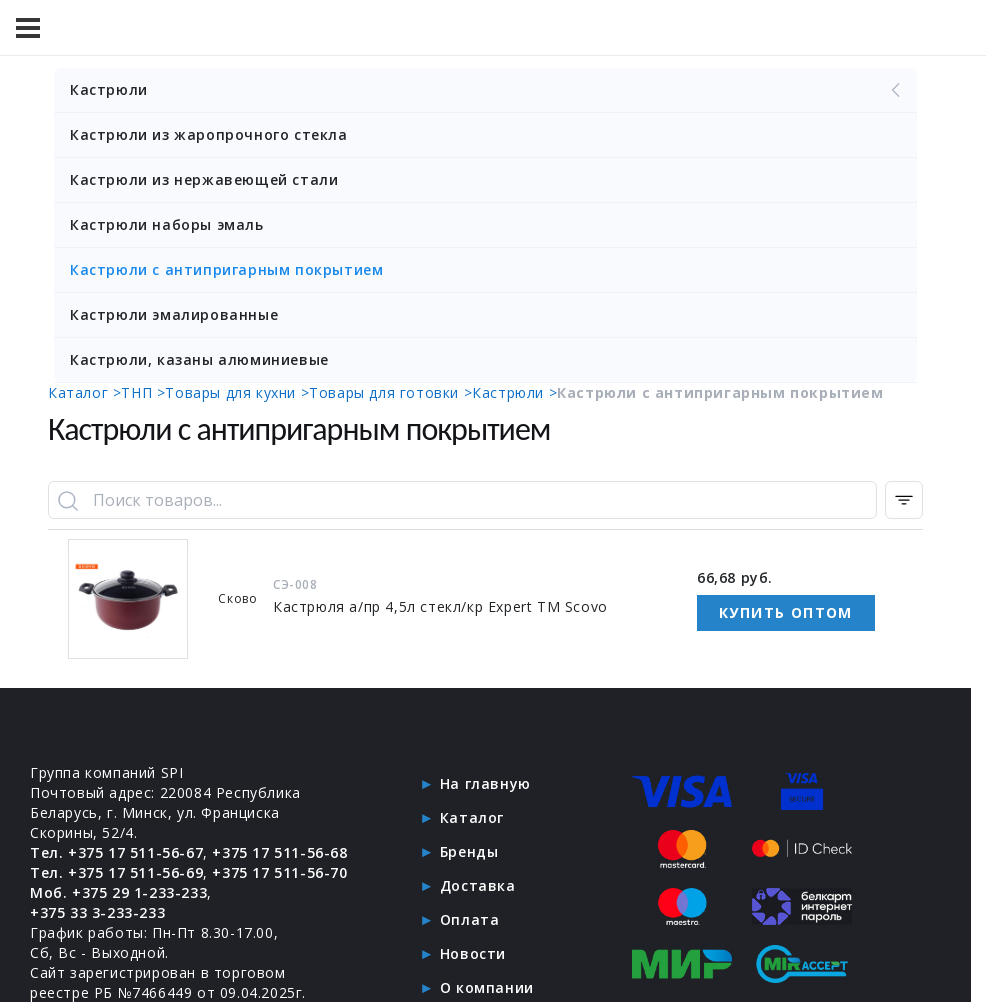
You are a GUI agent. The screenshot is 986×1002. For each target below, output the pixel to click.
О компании (487, 987)
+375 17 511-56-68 (279, 852)
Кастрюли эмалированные (174, 314)
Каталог (472, 817)
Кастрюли (487, 90)
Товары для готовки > (390, 392)
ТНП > (143, 392)
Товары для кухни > (237, 392)
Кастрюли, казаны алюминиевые (199, 359)
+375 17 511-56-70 (279, 872)
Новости (473, 953)
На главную (485, 783)
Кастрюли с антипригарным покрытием (226, 269)
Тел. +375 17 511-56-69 (116, 872)
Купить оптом (786, 612)
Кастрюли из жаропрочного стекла (209, 134)
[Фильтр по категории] (904, 500)
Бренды (469, 851)
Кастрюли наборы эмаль (167, 224)
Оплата (470, 919)
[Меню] (28, 28)
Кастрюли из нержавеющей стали (204, 179)
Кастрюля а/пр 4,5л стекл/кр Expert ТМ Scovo (440, 606)
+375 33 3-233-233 (97, 912)
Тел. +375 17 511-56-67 (116, 852)
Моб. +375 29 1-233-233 (118, 892)
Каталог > (84, 392)
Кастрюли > (514, 392)
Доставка (478, 885)
